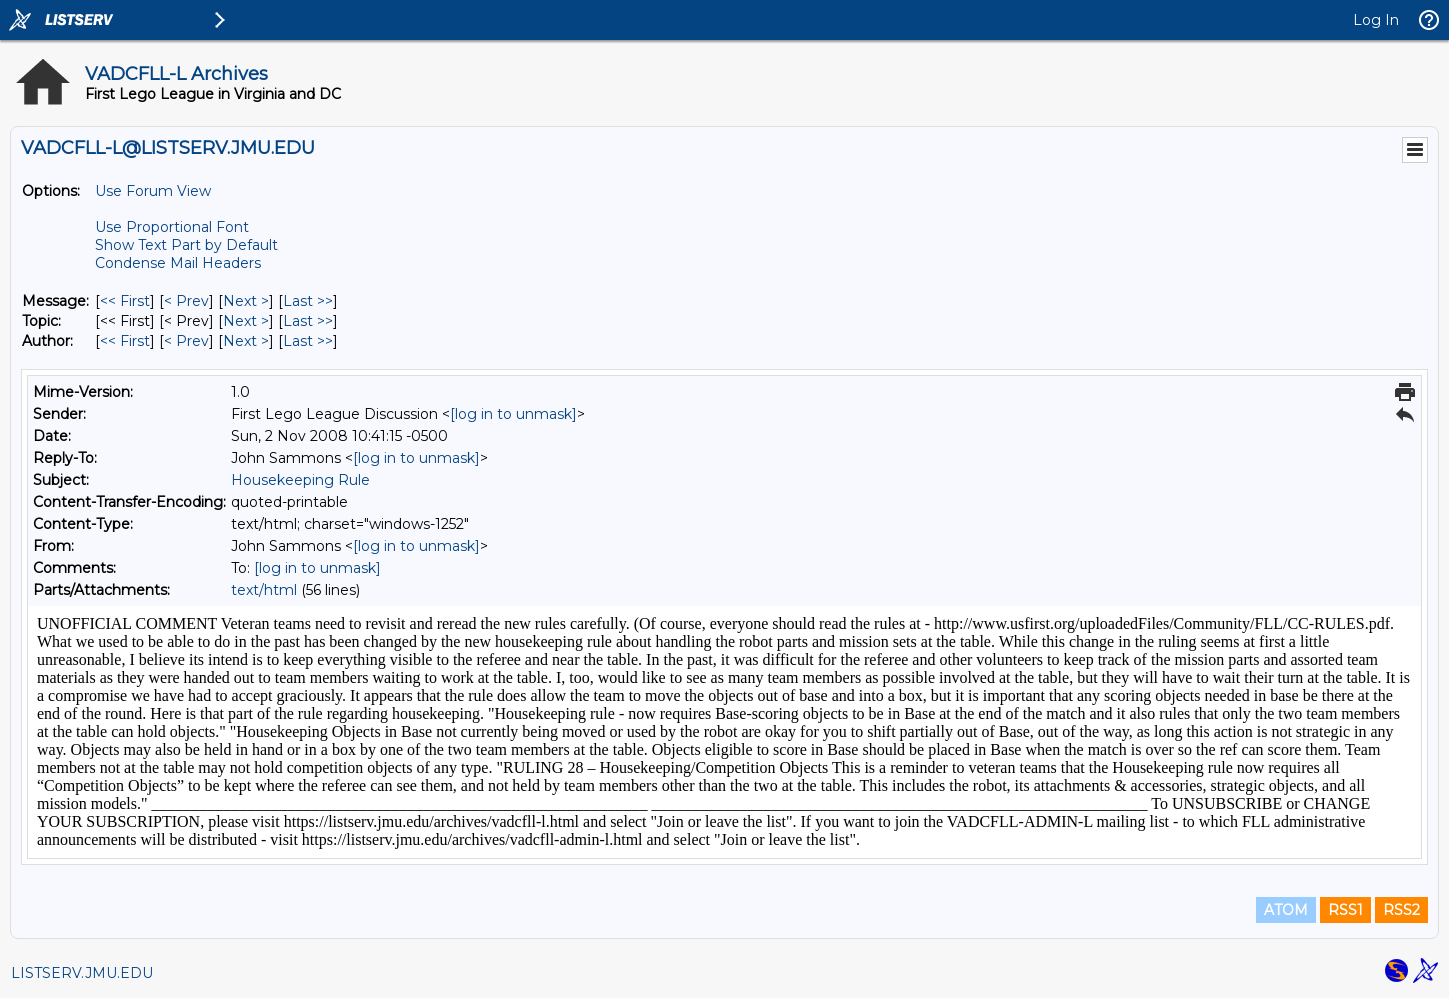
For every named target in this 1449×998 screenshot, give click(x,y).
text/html (264, 590)
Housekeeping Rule (300, 480)
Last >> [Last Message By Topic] (308, 321)
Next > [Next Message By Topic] (246, 321)
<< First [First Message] (125, 301)
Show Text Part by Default (186, 245)
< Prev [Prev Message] (186, 301)
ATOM (1286, 910)
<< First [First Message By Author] (125, 341)
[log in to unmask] (513, 414)
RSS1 (1345, 910)
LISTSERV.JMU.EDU (82, 973)
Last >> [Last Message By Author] (308, 341)
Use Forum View (153, 191)
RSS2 (1401, 910)
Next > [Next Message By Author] (246, 341)
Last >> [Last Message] (308, 301)
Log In (1376, 20)
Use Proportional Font (172, 227)
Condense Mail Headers (178, 263)
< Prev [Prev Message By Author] (186, 341)
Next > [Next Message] (246, 301)
